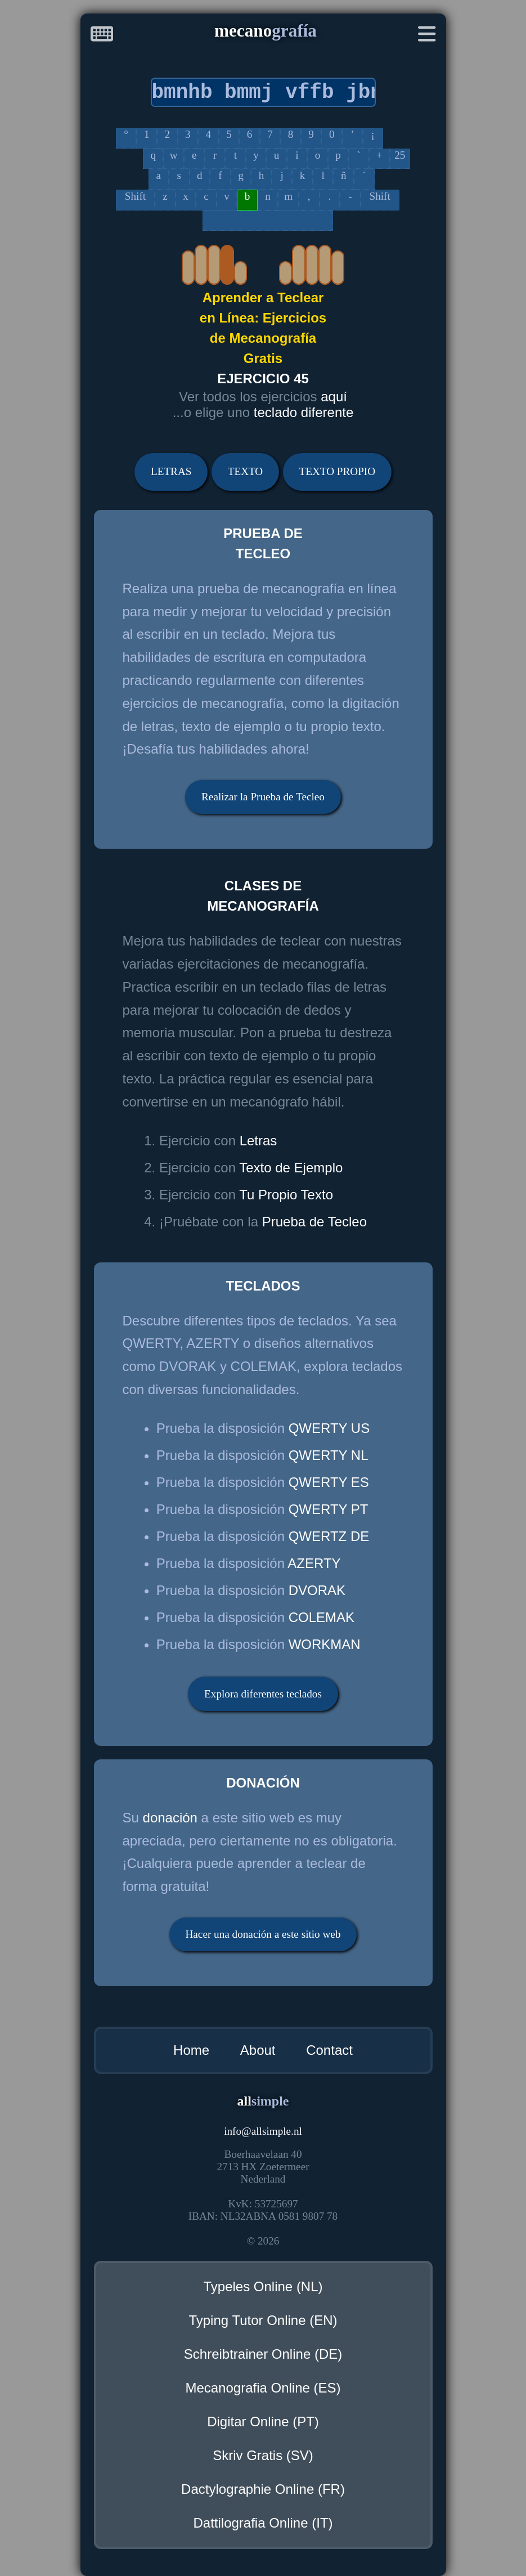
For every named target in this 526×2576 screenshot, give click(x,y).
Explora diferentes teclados (263, 1694)
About (258, 2050)
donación (170, 1817)
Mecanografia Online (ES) (262, 2387)
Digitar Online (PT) (263, 2421)
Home (191, 2050)
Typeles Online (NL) (262, 2286)
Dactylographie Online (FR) (263, 2489)
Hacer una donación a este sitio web (263, 1934)
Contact (329, 2050)
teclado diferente (303, 412)
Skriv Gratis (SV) (263, 2455)
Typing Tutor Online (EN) (262, 2320)
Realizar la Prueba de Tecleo (263, 797)
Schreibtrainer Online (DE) (263, 2354)
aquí (334, 396)
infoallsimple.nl (263, 2131)
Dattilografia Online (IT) (262, 2522)
